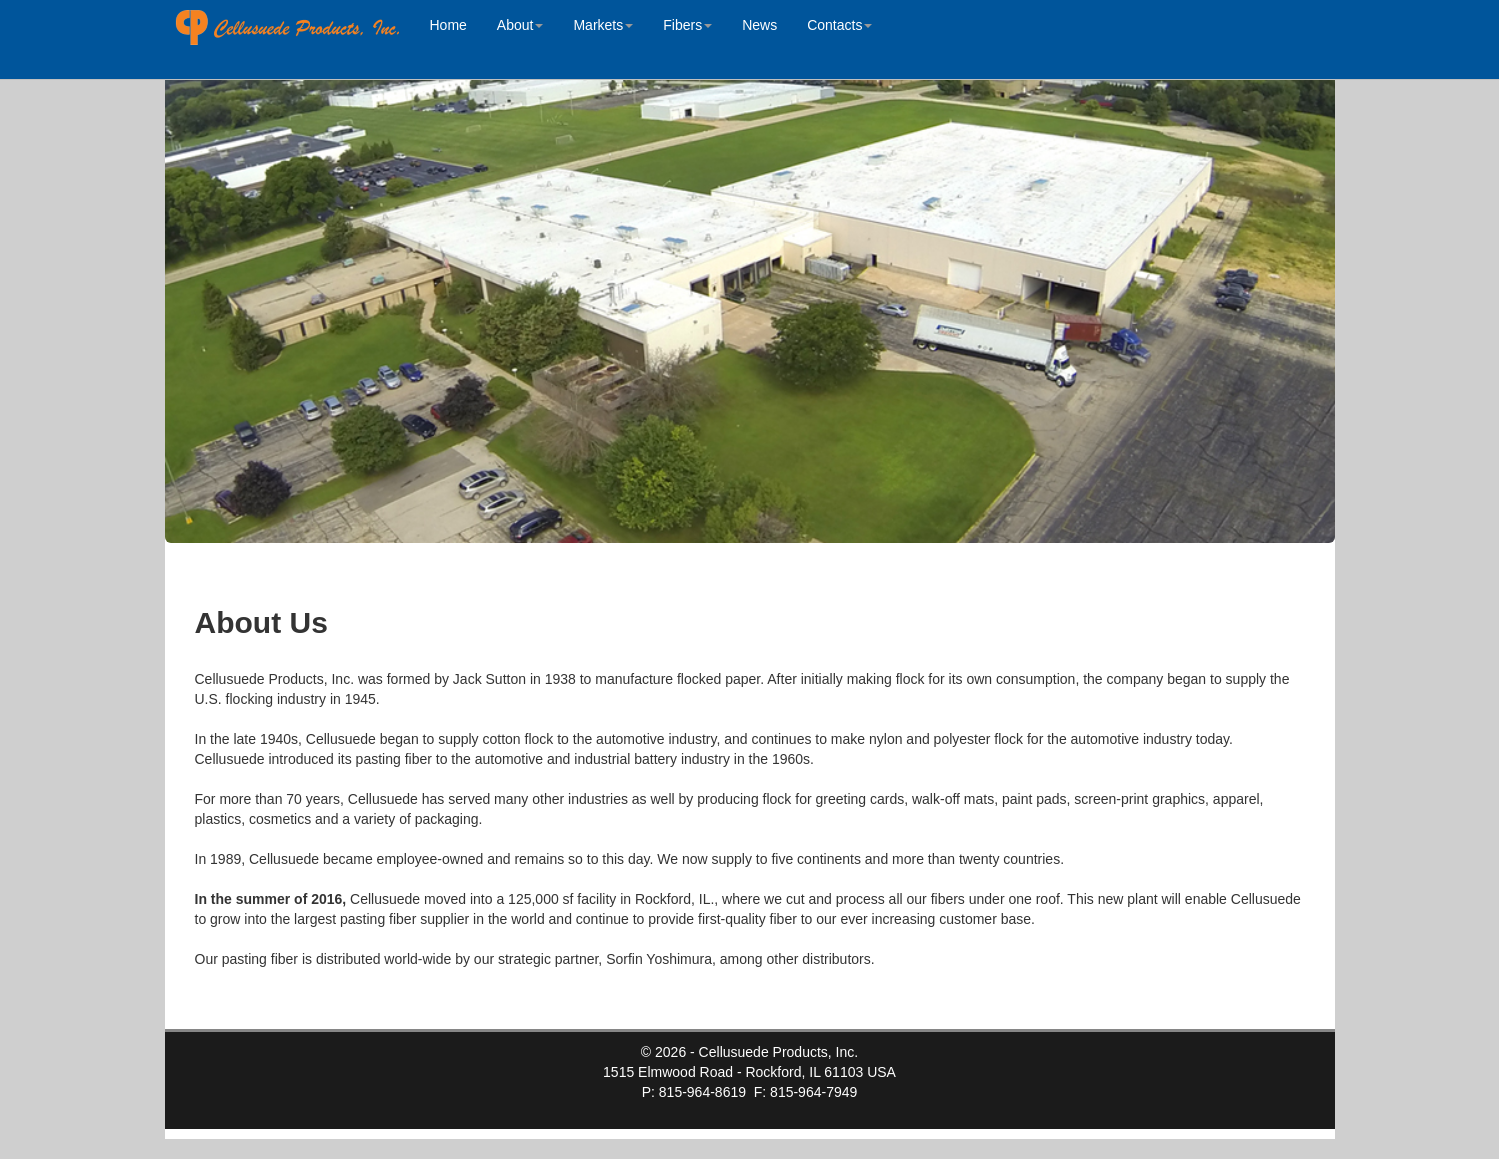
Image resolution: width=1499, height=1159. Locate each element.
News (759, 25)
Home (448, 25)
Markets (603, 25)
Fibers (687, 25)
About (520, 25)
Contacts (839, 25)
